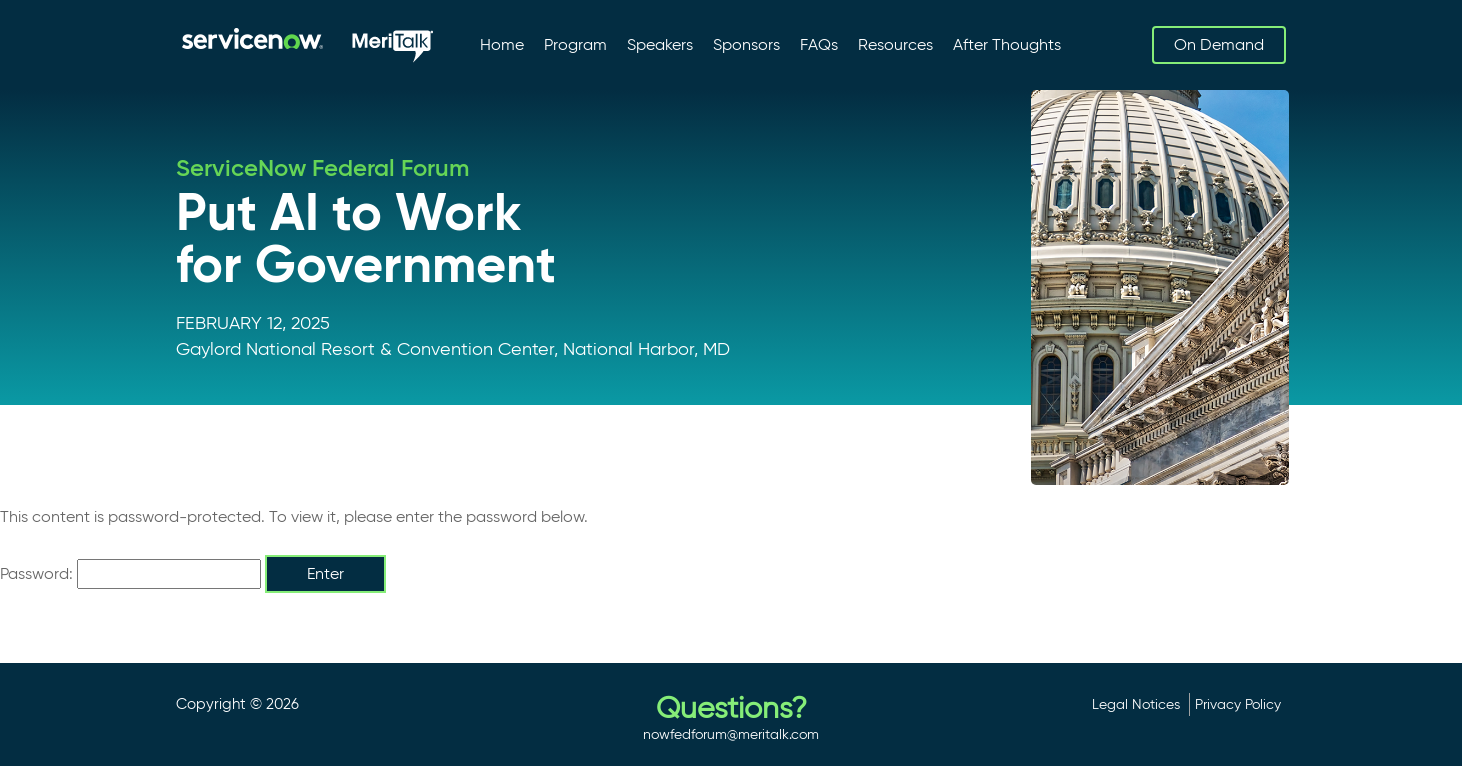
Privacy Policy (1238, 704)
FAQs (819, 44)
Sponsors (746, 44)
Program (575, 44)
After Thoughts (1007, 44)
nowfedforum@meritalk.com (731, 734)
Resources (895, 44)
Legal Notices (1136, 704)
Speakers (660, 44)
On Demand (1219, 44)
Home (502, 44)
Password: (130, 574)
